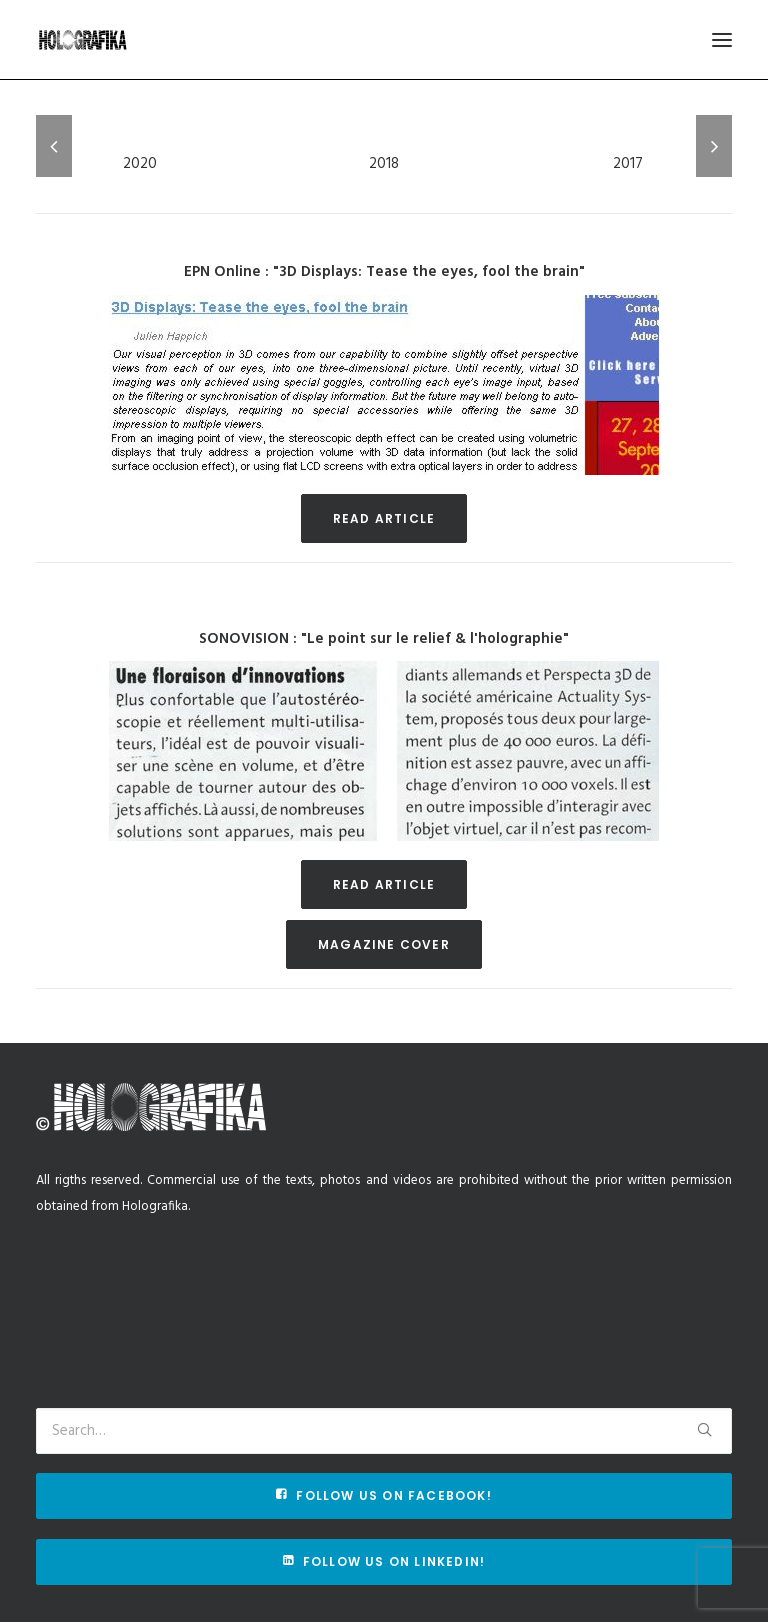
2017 (628, 164)
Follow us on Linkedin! (384, 1561)
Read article (384, 518)
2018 (384, 164)
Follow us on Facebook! (384, 1495)
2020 (140, 164)
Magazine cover (384, 944)
